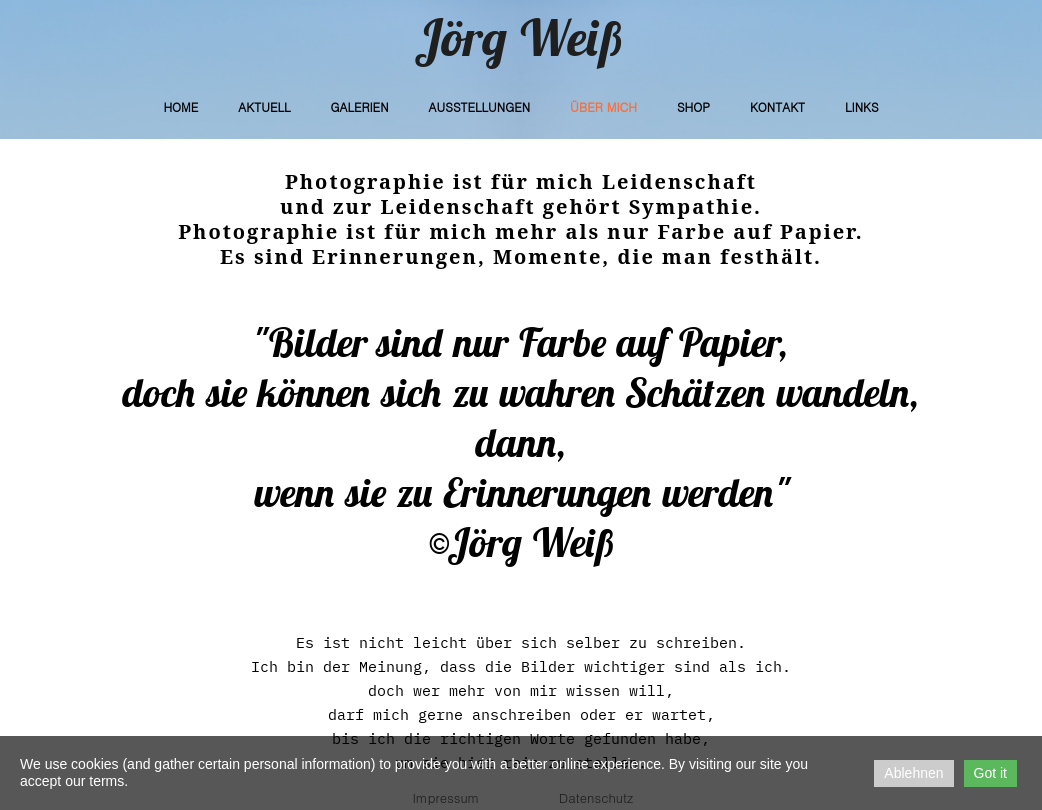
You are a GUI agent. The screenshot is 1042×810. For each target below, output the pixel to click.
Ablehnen (913, 773)
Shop (693, 106)
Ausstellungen (480, 106)
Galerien (359, 106)
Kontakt (777, 106)
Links (862, 106)
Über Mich (603, 106)
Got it (990, 773)
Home (180, 106)
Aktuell (264, 106)
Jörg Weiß (521, 37)
